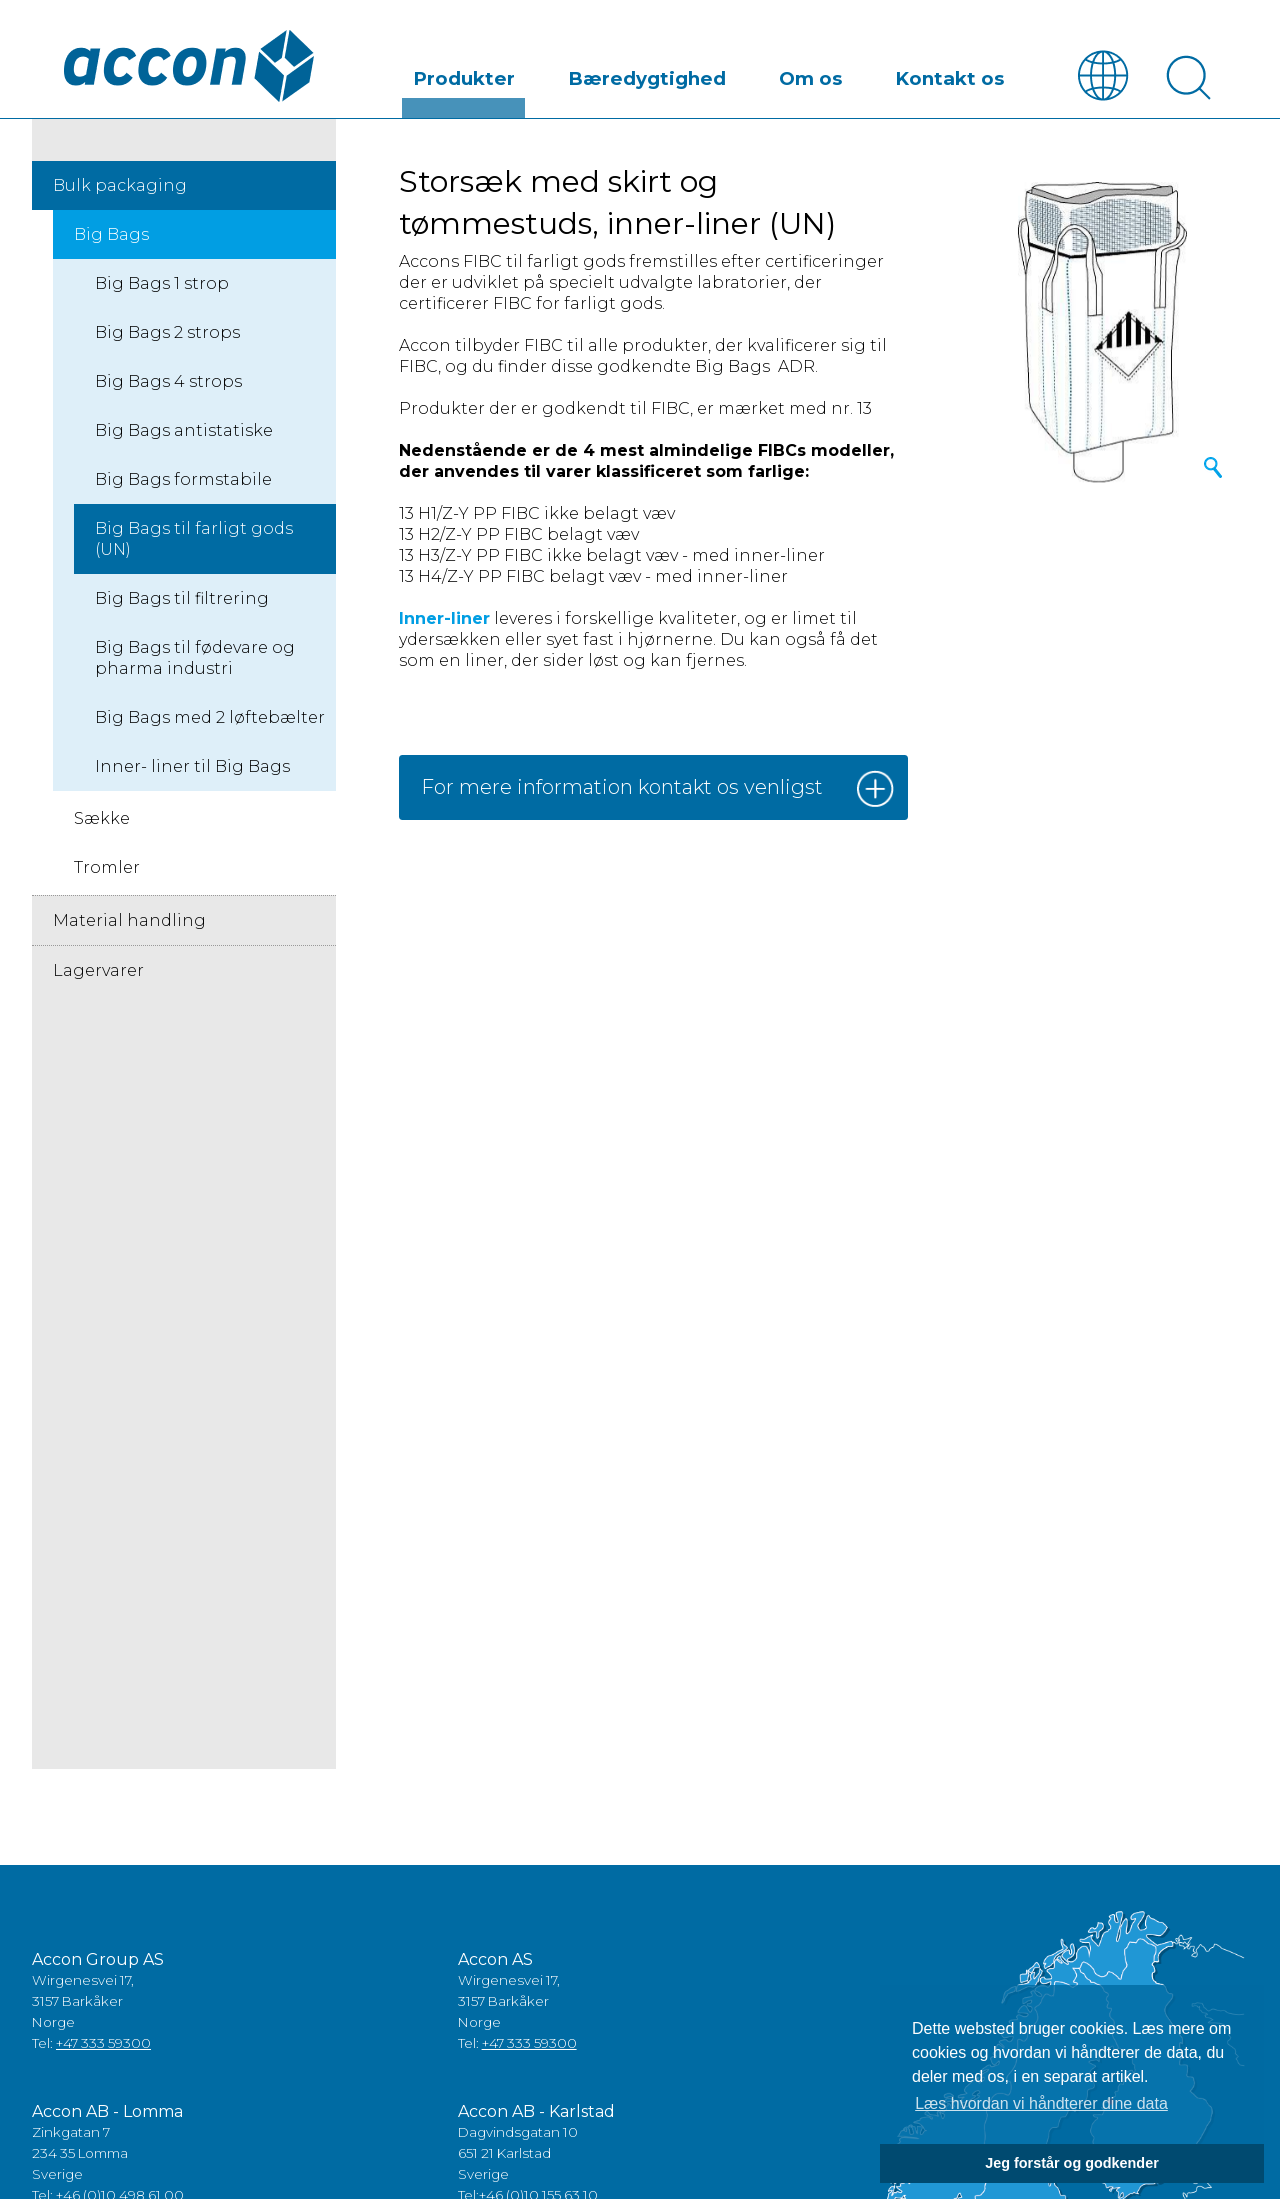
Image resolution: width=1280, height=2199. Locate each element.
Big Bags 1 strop (162, 284)
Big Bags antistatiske (184, 431)
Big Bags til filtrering (182, 599)
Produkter (586, 73)
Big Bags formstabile (183, 480)
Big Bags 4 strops (168, 382)
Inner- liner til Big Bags (192, 767)
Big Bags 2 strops (167, 333)
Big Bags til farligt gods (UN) (194, 540)
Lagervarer (98, 971)
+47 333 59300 (103, 2043)
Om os (861, 73)
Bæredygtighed (731, 73)
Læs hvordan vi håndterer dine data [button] (1041, 2103)
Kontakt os (967, 73)
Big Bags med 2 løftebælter (210, 718)
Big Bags (111, 235)
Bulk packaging (120, 186)
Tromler (107, 868)
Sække (102, 819)
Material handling (129, 921)
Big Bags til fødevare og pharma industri (195, 659)
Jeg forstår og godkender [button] (1072, 2163)
